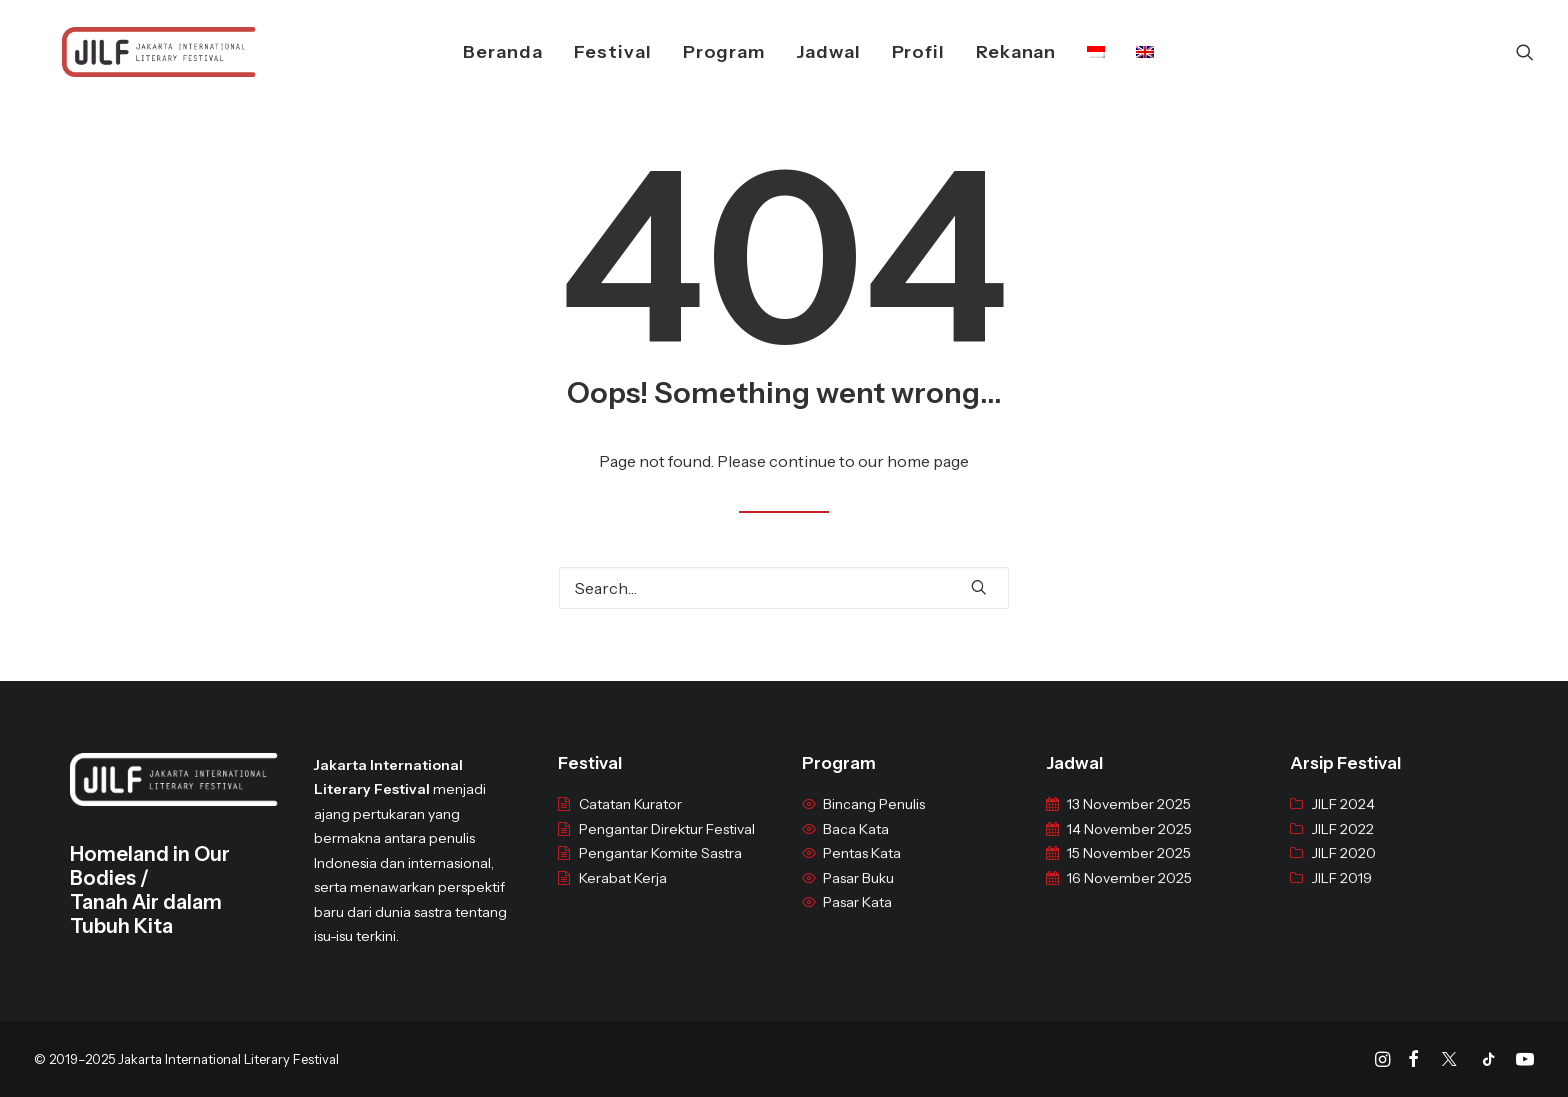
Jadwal (803, 52)
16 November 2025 (1129, 894)
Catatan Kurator (630, 820)
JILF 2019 (1341, 894)
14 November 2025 (1129, 845)
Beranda (478, 52)
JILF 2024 (1343, 820)
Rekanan (991, 52)
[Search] (1525, 52)
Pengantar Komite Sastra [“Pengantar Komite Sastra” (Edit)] (660, 869)
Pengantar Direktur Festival (667, 845)
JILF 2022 (1342, 845)
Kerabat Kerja (623, 894)
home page (928, 461)
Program (699, 52)
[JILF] (131, 52)
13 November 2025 (1129, 820)
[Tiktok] (1489, 1062)
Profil (893, 52)
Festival (588, 52)
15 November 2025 (1129, 869)
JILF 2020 (1343, 869)
